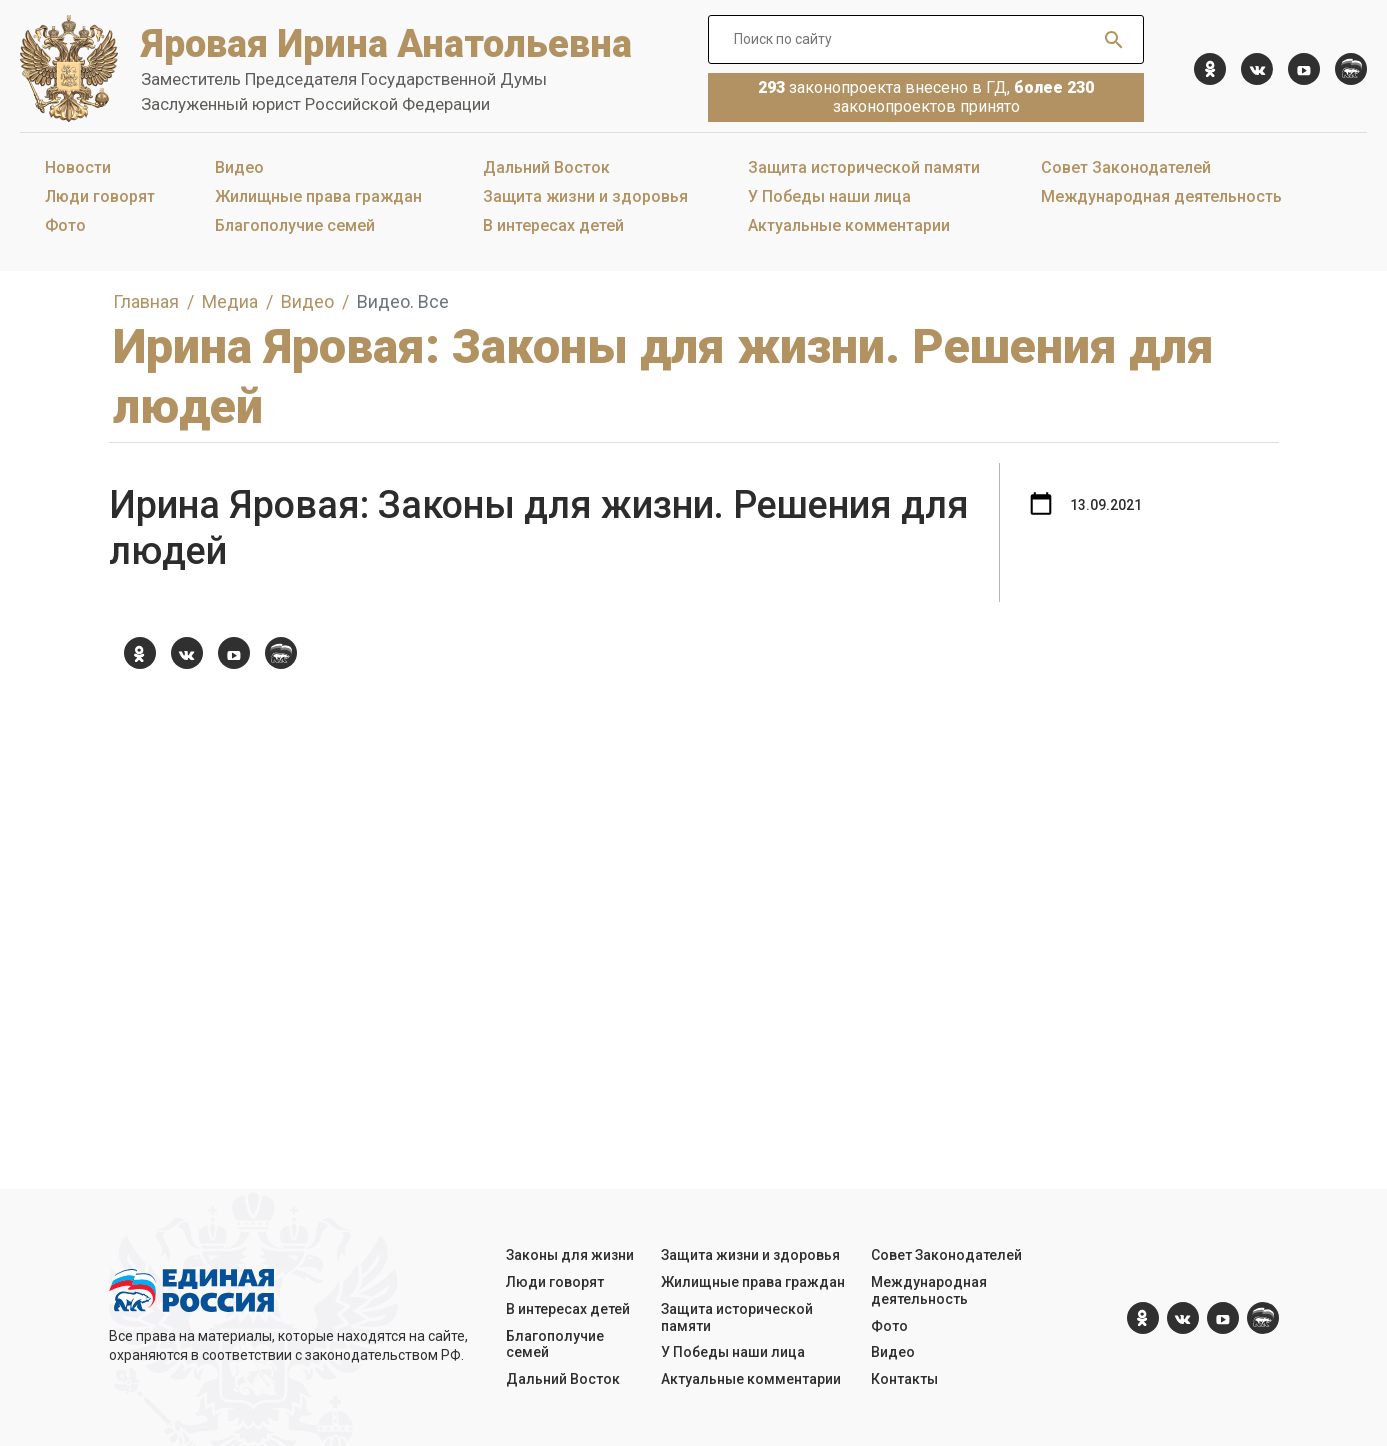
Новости (78, 167)
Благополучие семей (295, 225)
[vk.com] (1257, 69)
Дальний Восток (546, 167)
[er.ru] (1351, 69)
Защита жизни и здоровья (585, 196)
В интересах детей (553, 225)
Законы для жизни (570, 1255)
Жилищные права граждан (318, 196)
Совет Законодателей (1126, 167)
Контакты (904, 1379)
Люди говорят (100, 196)
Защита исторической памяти (864, 167)
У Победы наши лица (829, 196)
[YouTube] (1304, 69)
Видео (239, 167)
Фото (65, 225)
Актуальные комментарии (849, 225)
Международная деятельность (1161, 196)
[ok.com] (1210, 69)
